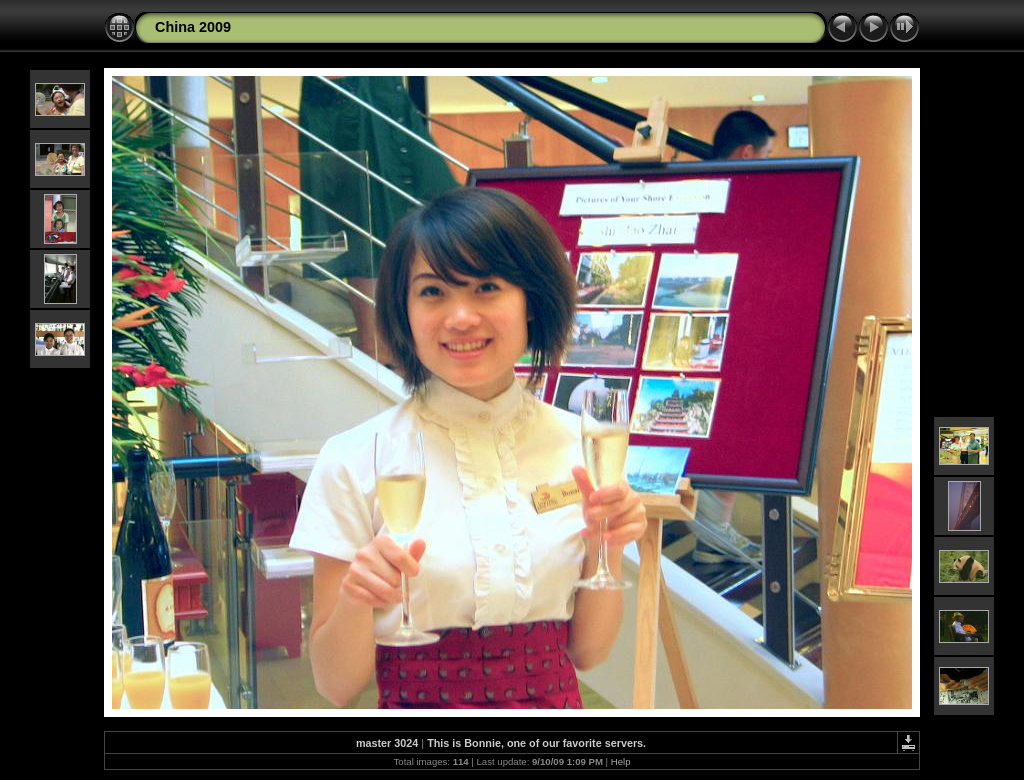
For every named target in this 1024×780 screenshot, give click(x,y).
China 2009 (193, 27)
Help (621, 761)
